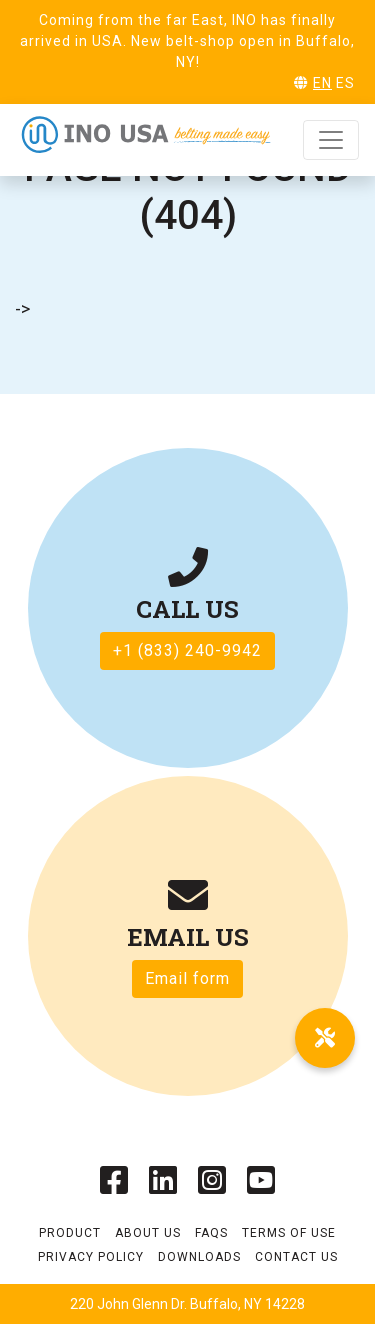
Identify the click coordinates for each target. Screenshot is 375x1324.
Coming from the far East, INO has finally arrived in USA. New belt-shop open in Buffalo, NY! (187, 41)
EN (322, 83)
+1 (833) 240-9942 (187, 650)
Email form (187, 978)
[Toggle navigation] (331, 140)
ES (345, 83)
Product (70, 1233)
